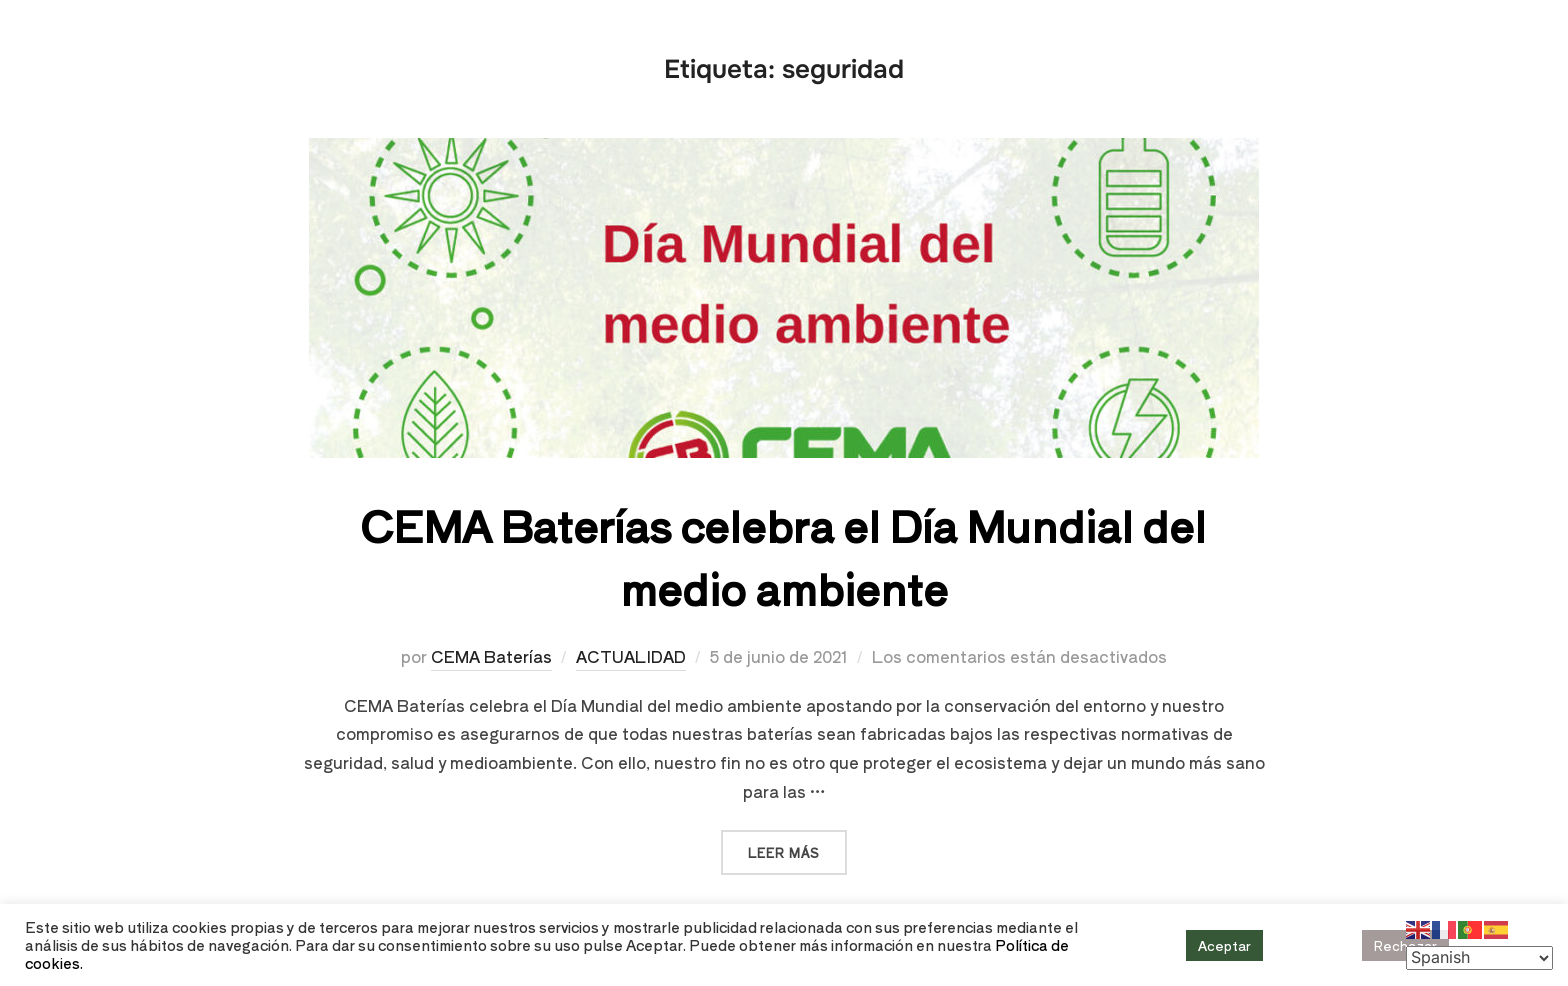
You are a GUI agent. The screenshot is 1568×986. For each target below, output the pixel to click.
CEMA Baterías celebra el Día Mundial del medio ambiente (783, 556)
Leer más (797, 845)
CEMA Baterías (491, 656)
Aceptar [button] (1224, 945)
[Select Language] (1479, 958)
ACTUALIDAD (631, 656)
